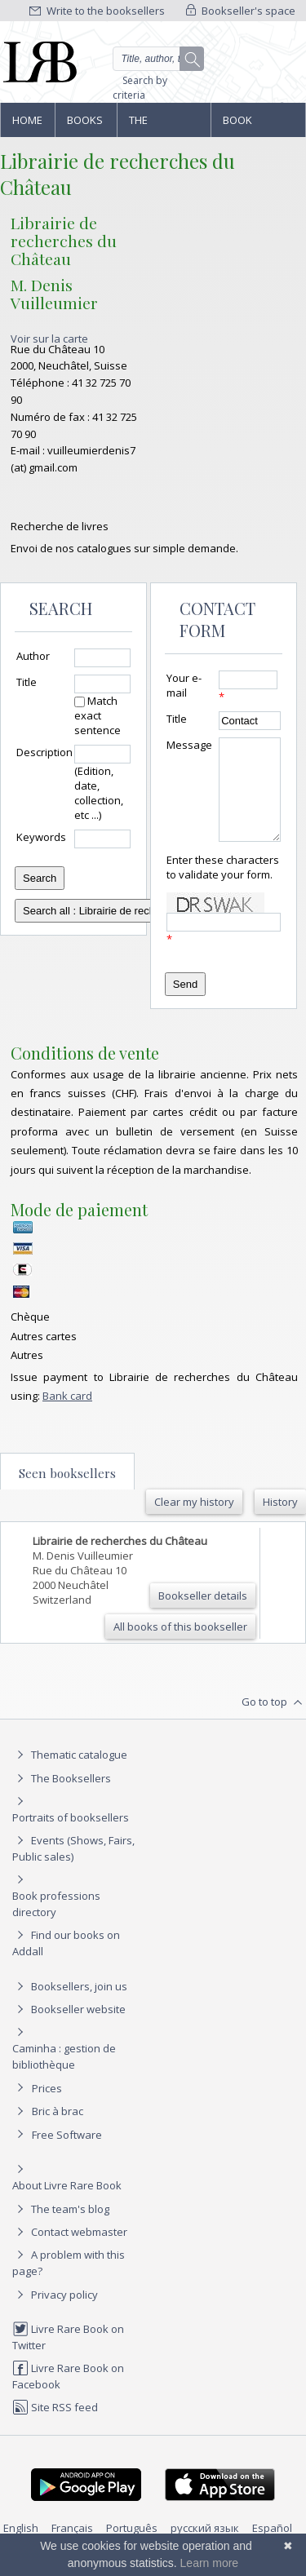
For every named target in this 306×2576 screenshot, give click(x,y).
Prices (47, 2107)
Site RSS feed (55, 2427)
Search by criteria (140, 87)
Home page (27, 125)
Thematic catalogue (69, 1774)
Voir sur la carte (49, 338)
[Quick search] (159, 58)
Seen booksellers (67, 1493)
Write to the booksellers (97, 10)
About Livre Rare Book (67, 2205)
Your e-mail (184, 685)
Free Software (67, 2154)
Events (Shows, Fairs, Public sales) (73, 1867)
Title (26, 682)
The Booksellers (164, 125)
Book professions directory (257, 125)
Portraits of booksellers (70, 1837)
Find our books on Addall (66, 1962)
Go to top (274, 1722)
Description (44, 752)
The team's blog (60, 2228)
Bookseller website (69, 2029)
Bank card (67, 1415)
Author (33, 655)
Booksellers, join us (69, 2006)
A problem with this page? (68, 2282)
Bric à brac (57, 2130)
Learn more (209, 2562)
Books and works (85, 125)
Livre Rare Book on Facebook (68, 2395)
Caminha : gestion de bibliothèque (64, 2075)
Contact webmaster (69, 2251)
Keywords (41, 837)
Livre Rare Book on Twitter (68, 2356)
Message (189, 744)
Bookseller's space (240, 10)
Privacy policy (55, 2314)
